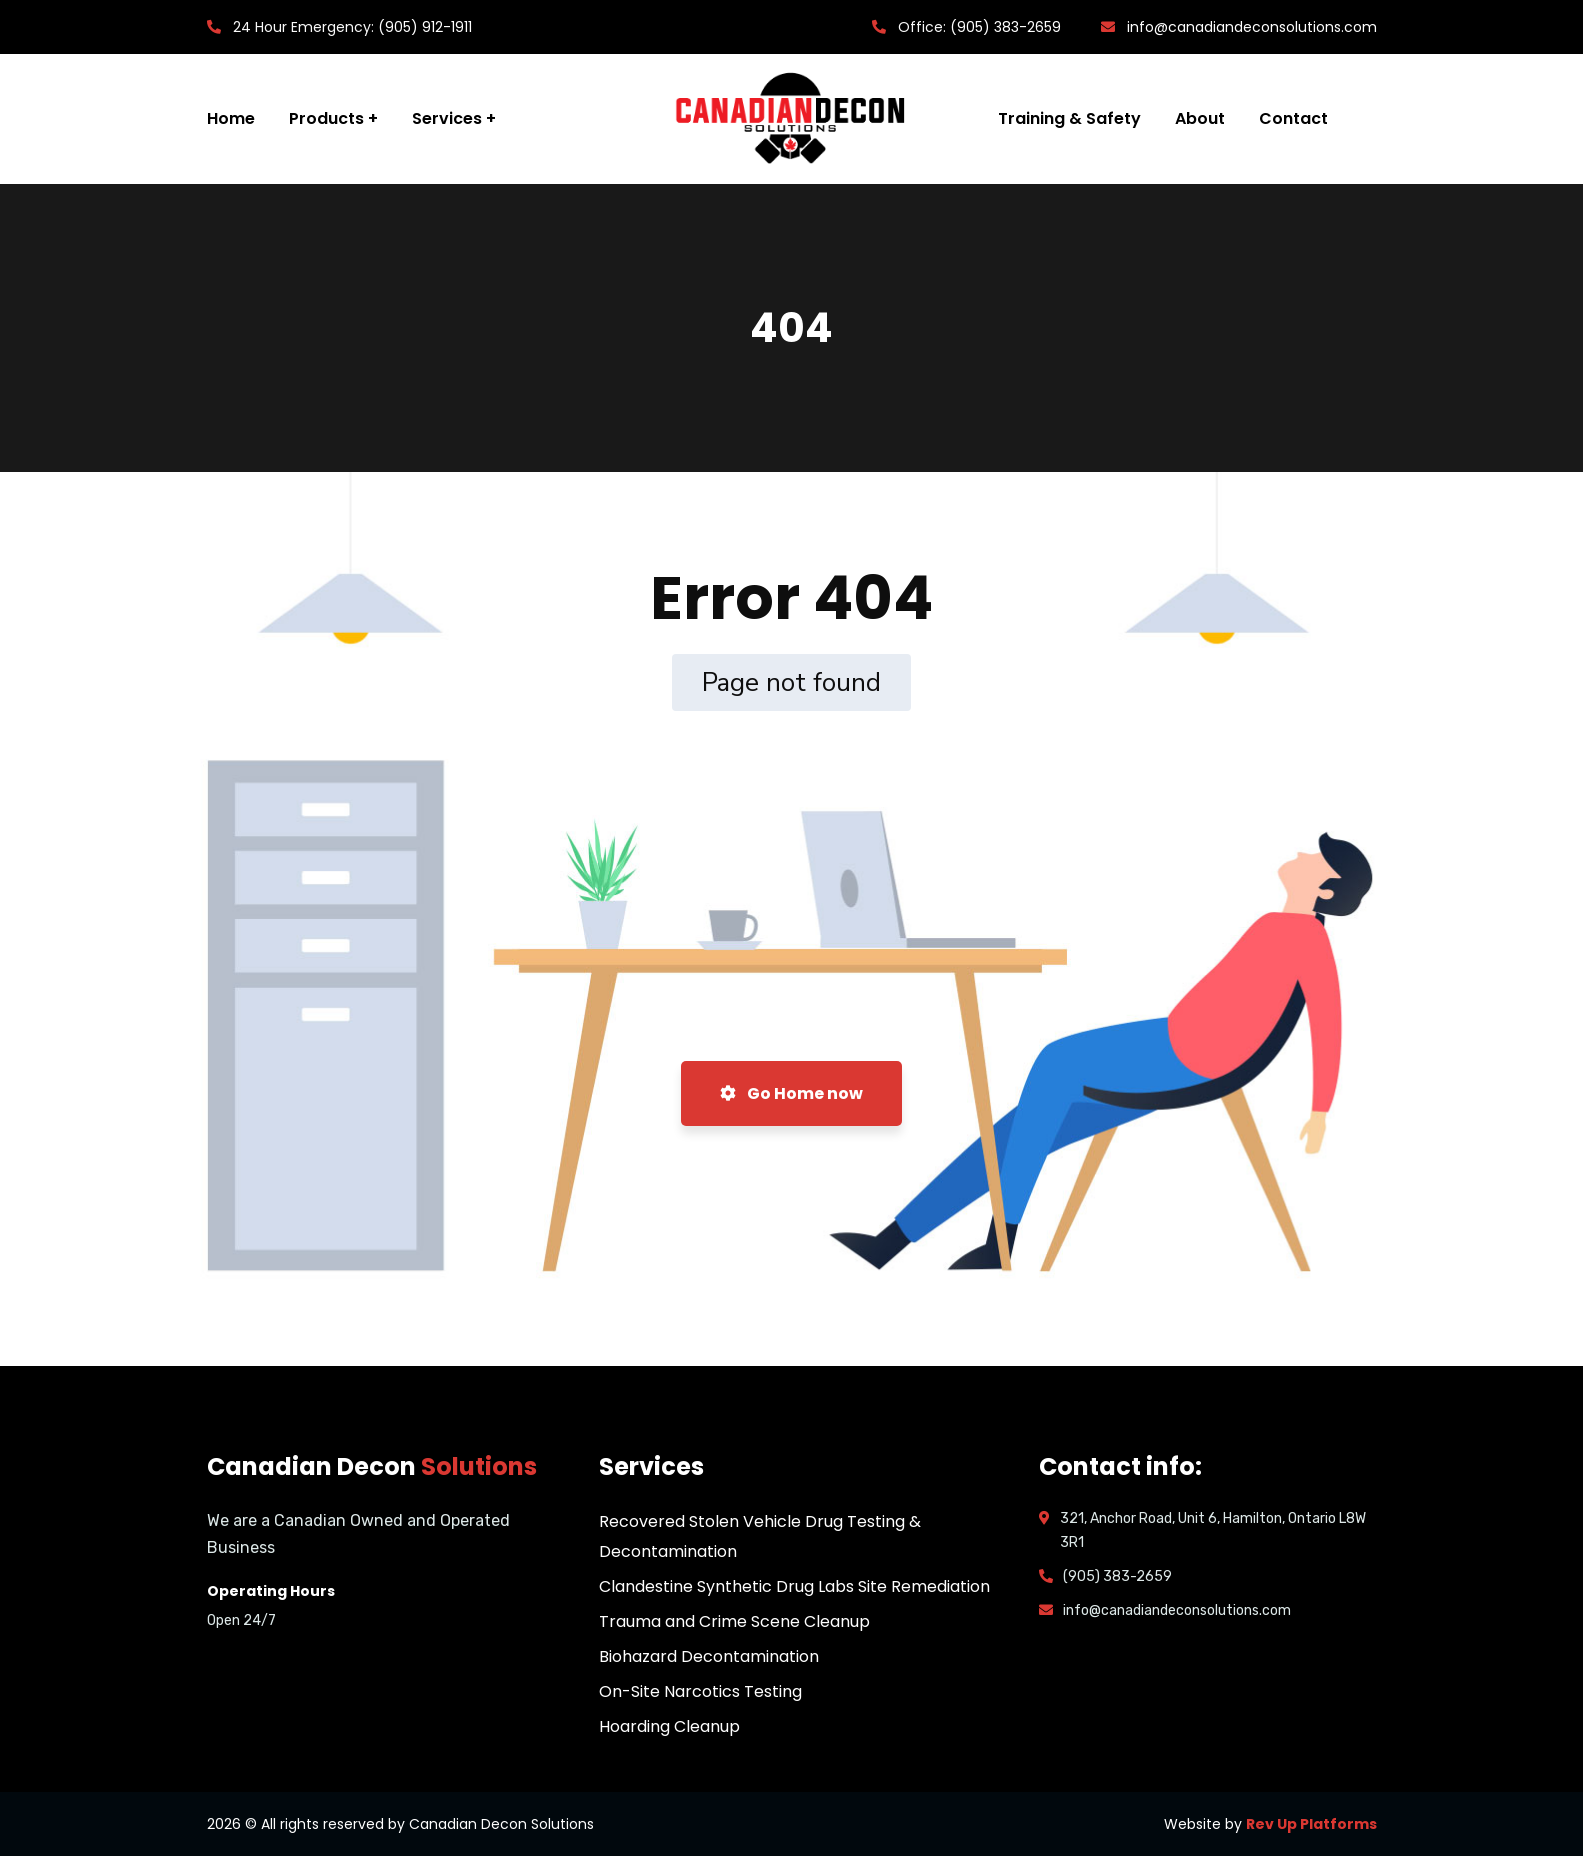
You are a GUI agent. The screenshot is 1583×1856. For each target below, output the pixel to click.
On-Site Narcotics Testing (700, 1691)
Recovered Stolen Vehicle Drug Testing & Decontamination (760, 1536)
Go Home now (791, 1093)
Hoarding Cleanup (669, 1726)
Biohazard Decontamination (709, 1656)
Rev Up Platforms (1311, 1824)
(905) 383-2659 (1005, 27)
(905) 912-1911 (425, 27)
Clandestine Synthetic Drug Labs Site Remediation (794, 1586)
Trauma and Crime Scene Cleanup (734, 1621)
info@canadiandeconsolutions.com (1252, 27)
